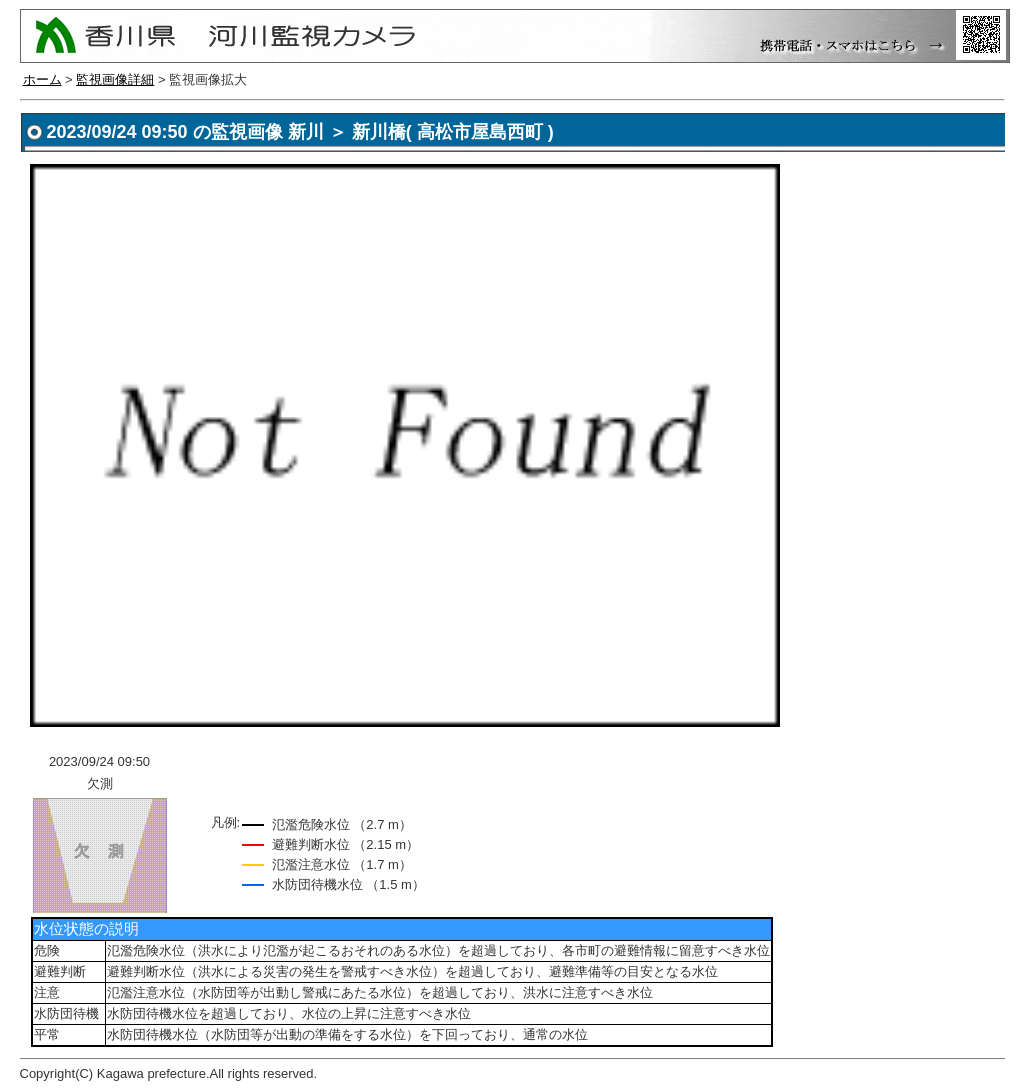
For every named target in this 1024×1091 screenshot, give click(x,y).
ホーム (42, 79)
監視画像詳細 (115, 79)
